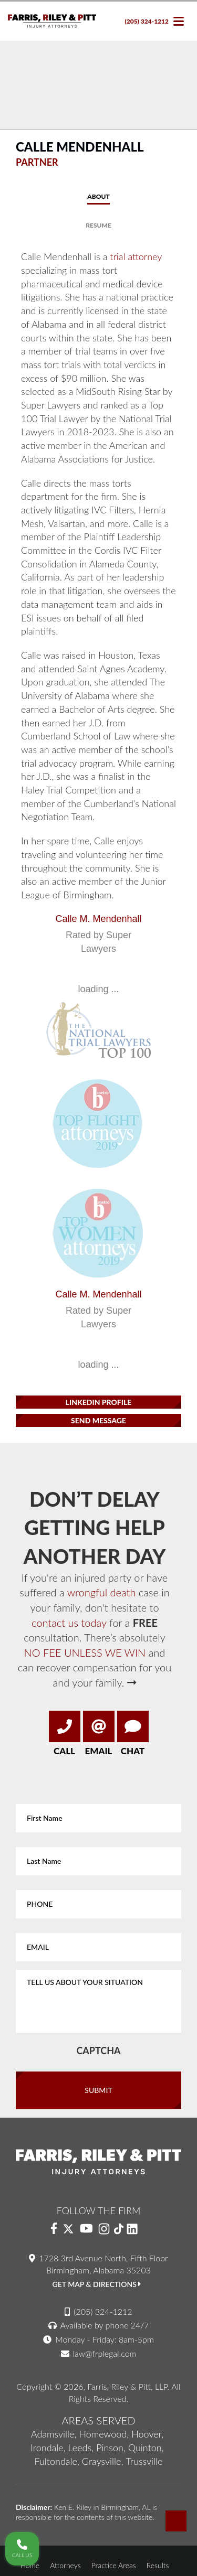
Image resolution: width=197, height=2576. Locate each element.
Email (99, 1733)
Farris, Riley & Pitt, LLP (127, 2386)
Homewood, (104, 2434)
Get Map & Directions (96, 2284)
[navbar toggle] (178, 21)
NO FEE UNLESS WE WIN (85, 1652)
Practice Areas (113, 2565)
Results (158, 2565)
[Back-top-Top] (175, 2520)
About (98, 196)
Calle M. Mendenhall (98, 919)
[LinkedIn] (136, 2228)
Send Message (98, 1420)
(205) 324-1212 (147, 21)
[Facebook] (53, 2228)
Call (64, 1733)
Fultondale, (57, 2461)
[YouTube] (86, 2228)
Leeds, (81, 2447)
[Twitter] (68, 2228)
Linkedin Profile (99, 1402)
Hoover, (147, 2434)
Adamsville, (54, 2434)
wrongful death (101, 1592)
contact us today (69, 1622)
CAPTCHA (98, 2050)
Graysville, (102, 2461)
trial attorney (136, 256)
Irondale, (47, 2447)
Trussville (144, 2461)
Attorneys (65, 2565)
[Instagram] (104, 2228)
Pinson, (111, 2447)
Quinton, (146, 2447)
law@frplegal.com (105, 2353)
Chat (133, 1733)
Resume (98, 225)
